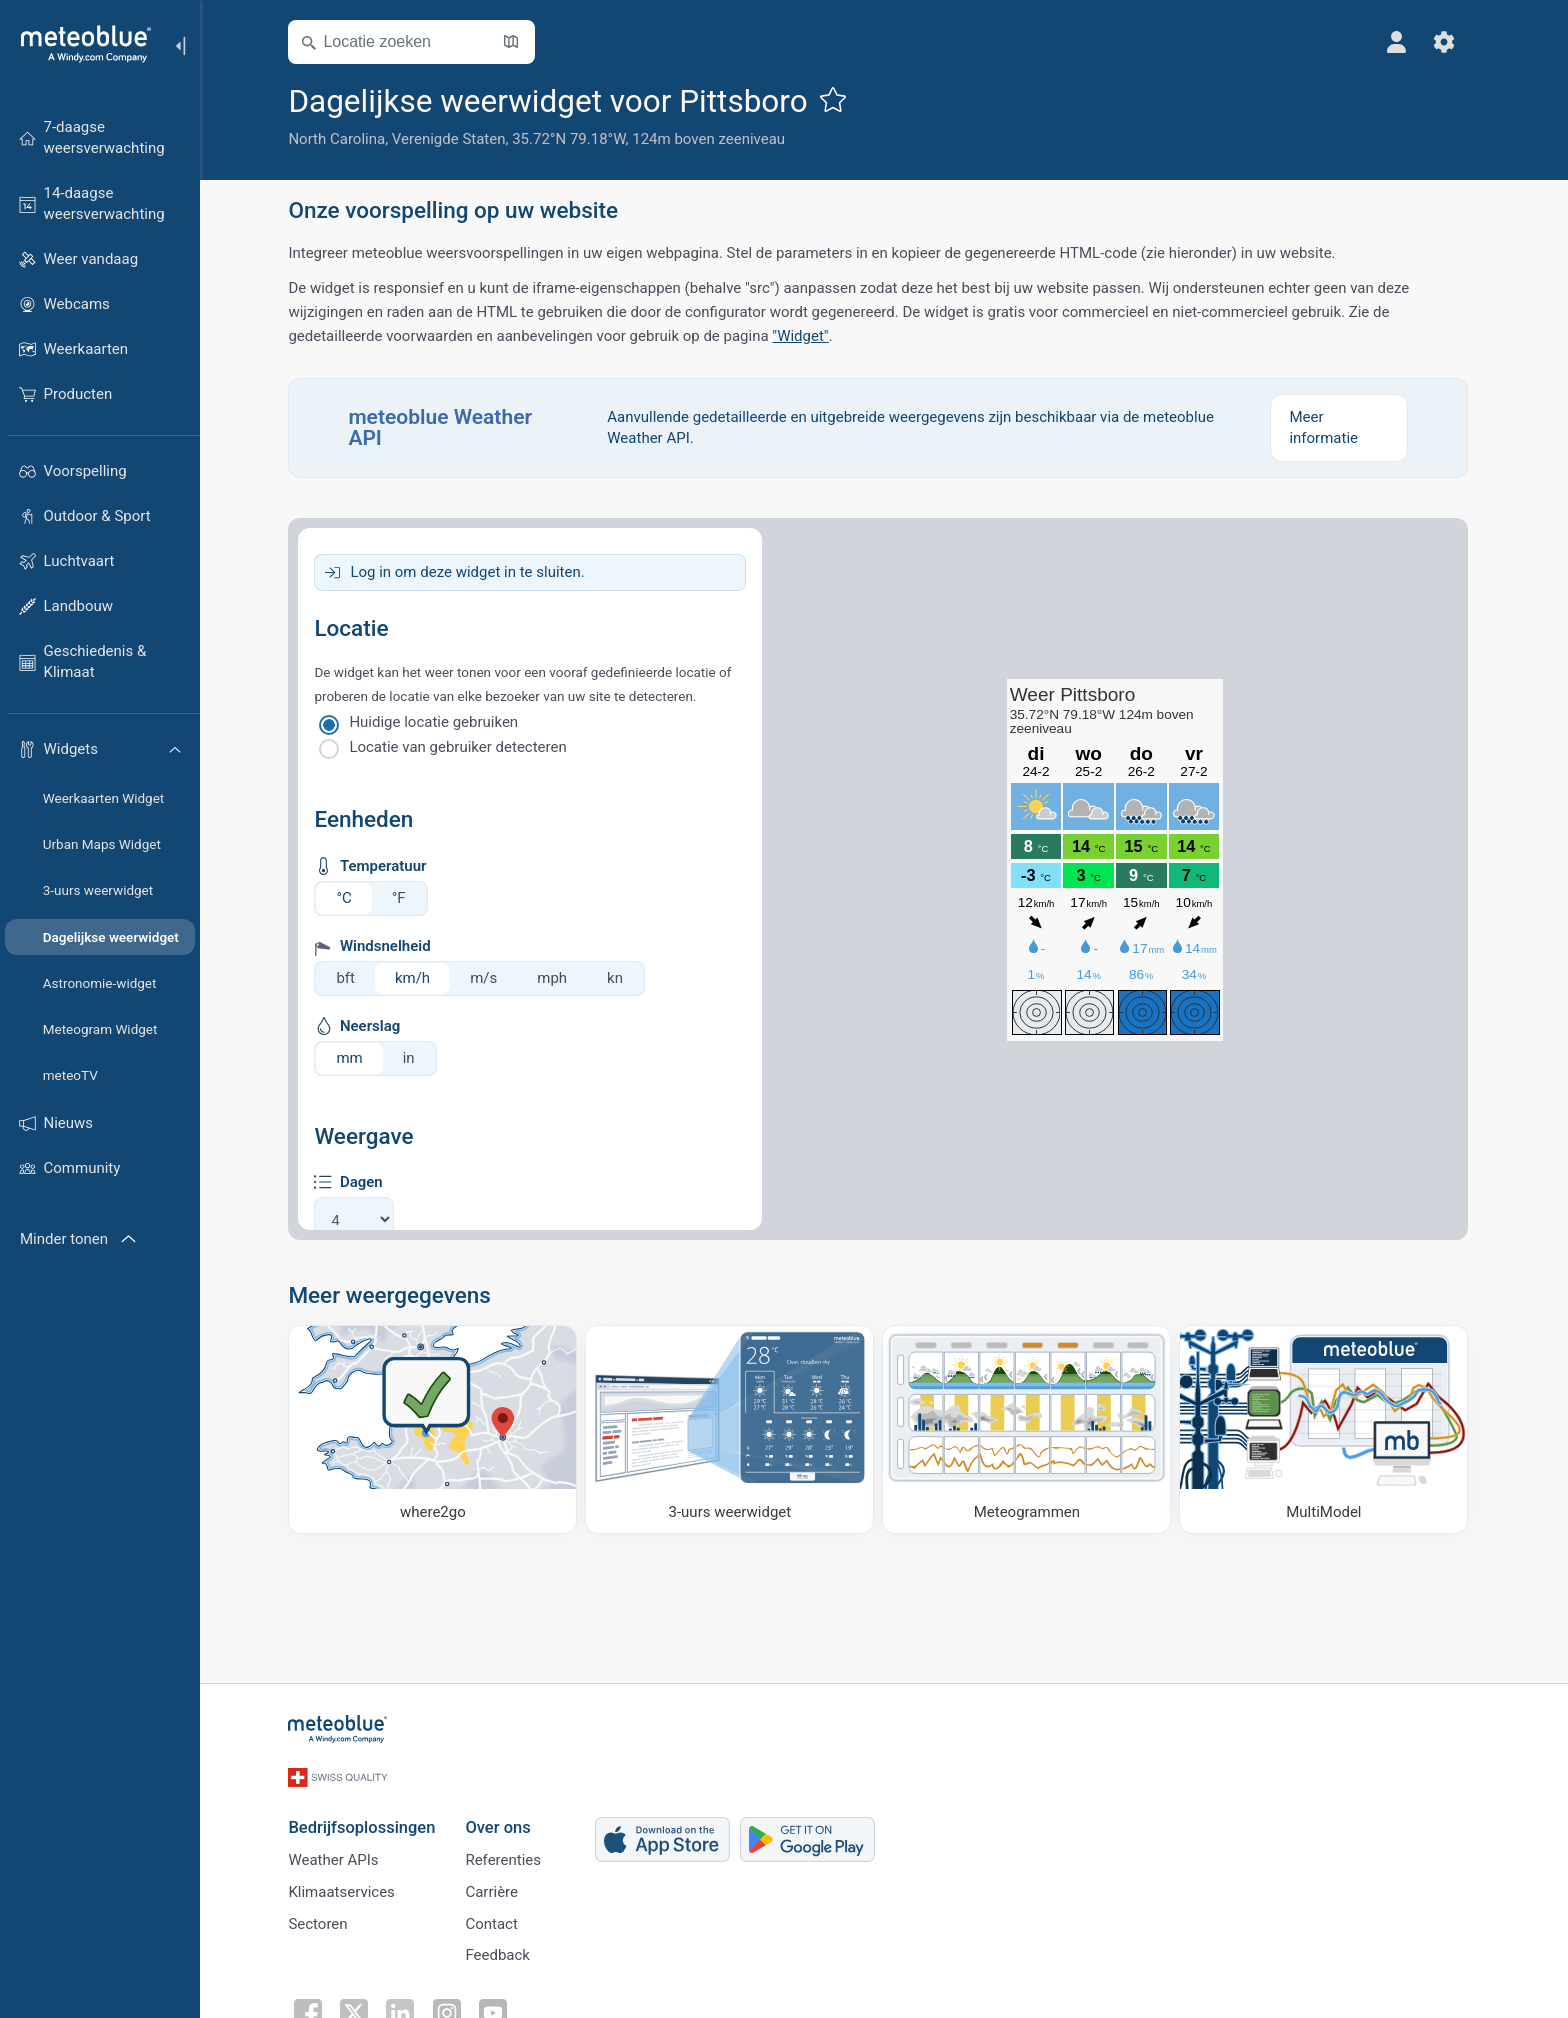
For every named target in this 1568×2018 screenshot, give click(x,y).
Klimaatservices (347, 1886)
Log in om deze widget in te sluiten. (473, 572)
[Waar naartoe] (438, 1429)
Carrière (497, 1886)
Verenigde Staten (454, 139)
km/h (418, 978)
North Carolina (342, 139)
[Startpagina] (79, 44)
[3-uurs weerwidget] (735, 1429)
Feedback (503, 1952)
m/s (489, 978)
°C (349, 898)
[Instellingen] (1450, 42)
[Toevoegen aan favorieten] (838, 99)
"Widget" (806, 336)
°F (404, 898)
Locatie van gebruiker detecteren (463, 747)
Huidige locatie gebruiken (439, 722)
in (414, 1058)
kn (621, 978)
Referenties (509, 1853)
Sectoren (323, 1919)
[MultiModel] (1329, 1429)
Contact (497, 1919)
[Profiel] (1402, 42)
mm (355, 1058)
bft (351, 978)
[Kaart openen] (517, 42)
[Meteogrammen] (1032, 1429)
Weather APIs (339, 1853)
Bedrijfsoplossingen (367, 1819)
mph (558, 978)
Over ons (503, 1819)
